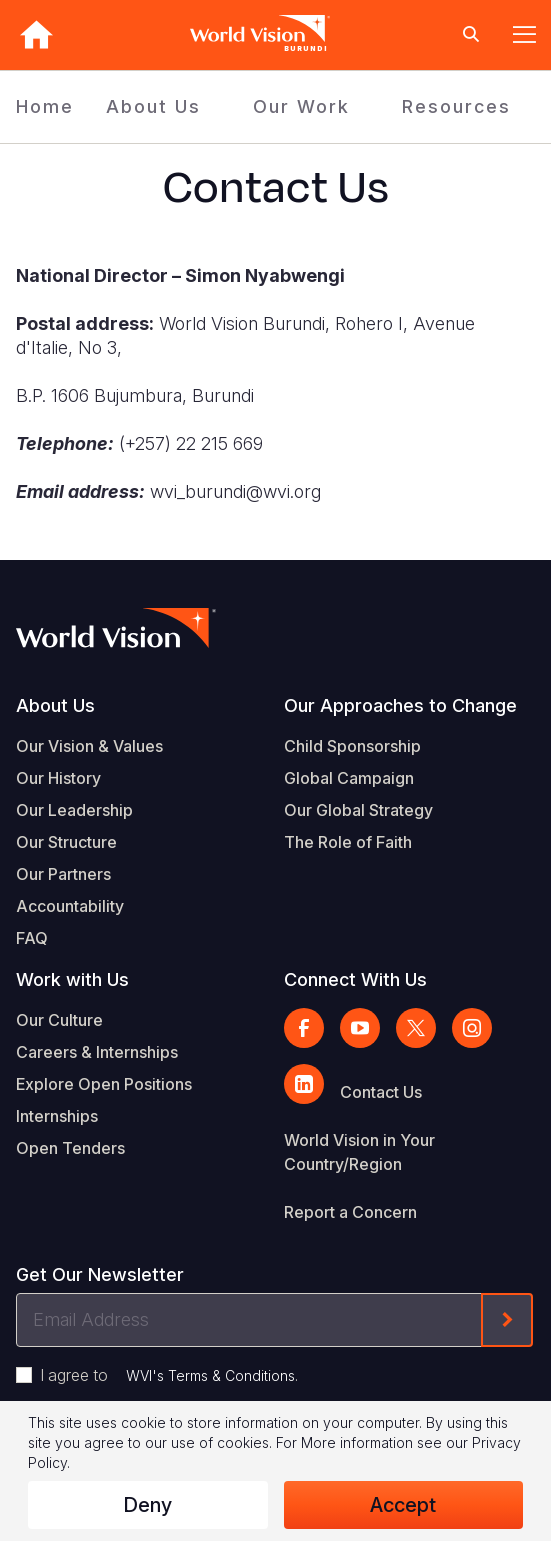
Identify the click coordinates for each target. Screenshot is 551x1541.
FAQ (32, 938)
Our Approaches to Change (400, 705)
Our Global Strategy (358, 810)
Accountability (70, 906)
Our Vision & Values (89, 746)
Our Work (301, 106)
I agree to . (169, 1375)
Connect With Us (355, 979)
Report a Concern (350, 1212)
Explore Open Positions (104, 1084)
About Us (153, 106)
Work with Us (72, 979)
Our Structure (66, 842)
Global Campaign (349, 778)
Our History (58, 778)
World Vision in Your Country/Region (359, 1152)
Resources (456, 106)
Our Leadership (74, 810)
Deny (147, 1505)
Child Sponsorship (352, 746)
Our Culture (59, 1020)
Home (45, 106)
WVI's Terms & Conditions (210, 1375)
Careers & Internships (97, 1052)
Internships (57, 1116)
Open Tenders (70, 1148)
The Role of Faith (348, 842)
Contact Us (381, 1092)
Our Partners (63, 874)
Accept (403, 1505)
